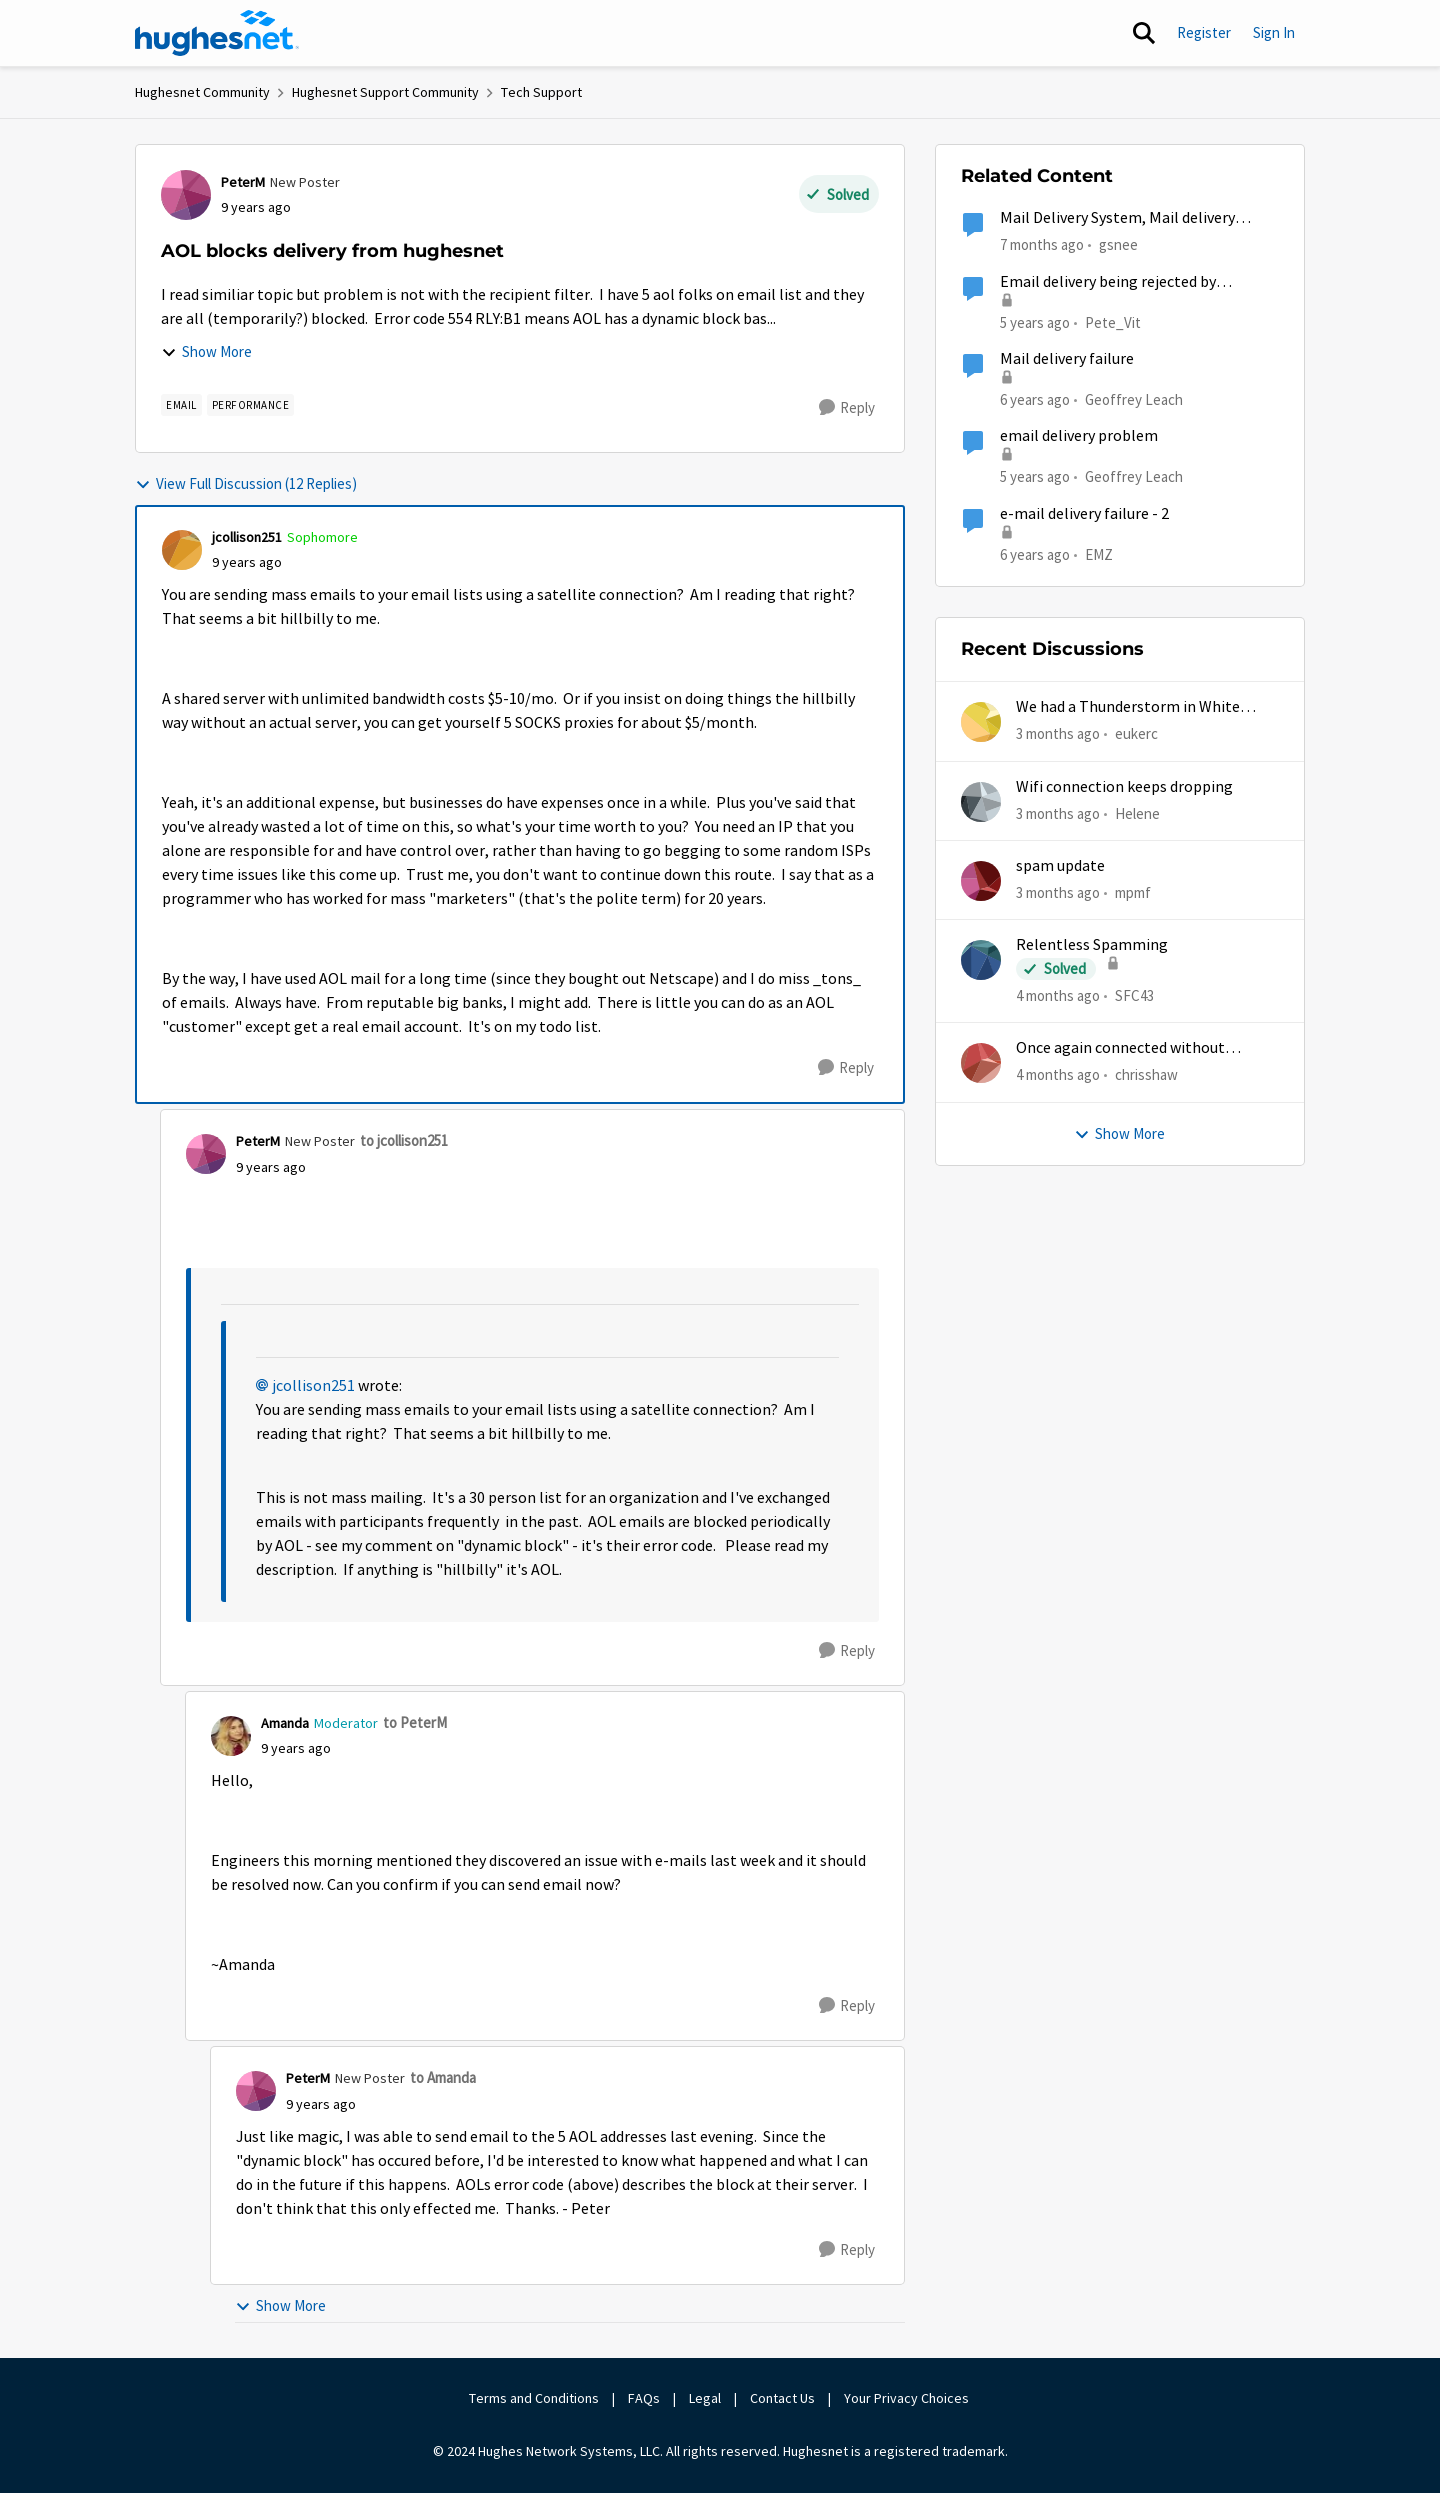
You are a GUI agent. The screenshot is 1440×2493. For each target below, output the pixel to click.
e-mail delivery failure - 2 (1084, 514)
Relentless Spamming (1092, 945)
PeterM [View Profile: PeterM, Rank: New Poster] (243, 182)
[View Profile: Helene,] (981, 802)
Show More (206, 351)
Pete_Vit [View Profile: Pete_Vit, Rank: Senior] (1113, 321)
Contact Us (782, 2398)
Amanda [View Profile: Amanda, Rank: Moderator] (285, 1723)
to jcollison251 (404, 1140)
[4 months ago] (1058, 996)
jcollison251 (313, 1386)
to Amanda (443, 2077)
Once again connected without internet (1120, 1048)
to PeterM (415, 1722)
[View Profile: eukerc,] (981, 722)
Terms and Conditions (534, 2398)
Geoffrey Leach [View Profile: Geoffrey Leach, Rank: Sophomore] (1134, 399)
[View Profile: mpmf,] (981, 881)
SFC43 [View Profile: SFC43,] (1134, 995)
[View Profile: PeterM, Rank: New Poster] (186, 195)
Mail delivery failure (1067, 359)
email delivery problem (1079, 436)
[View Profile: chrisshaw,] (981, 1063)
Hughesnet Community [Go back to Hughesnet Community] (202, 92)
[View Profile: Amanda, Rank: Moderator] (231, 1736)
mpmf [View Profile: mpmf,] (1133, 892)
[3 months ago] (1058, 734)
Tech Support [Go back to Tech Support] (541, 92)
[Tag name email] (181, 405)
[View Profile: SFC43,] (981, 960)
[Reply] (847, 408)
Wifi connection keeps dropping (1124, 787)
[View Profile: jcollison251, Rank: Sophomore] (182, 550)
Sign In (1274, 32)
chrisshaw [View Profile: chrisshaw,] (1146, 1074)
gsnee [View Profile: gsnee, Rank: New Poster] (1118, 244)
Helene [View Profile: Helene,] (1137, 812)
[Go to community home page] (217, 33)
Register (1204, 32)
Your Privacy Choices (908, 2398)
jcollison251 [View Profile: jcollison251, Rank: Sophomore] (247, 537)
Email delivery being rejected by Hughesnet (1108, 282)
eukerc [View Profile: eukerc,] (1136, 733)
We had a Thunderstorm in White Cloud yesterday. (1128, 707)
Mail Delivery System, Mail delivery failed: (1117, 218)
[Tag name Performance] (251, 405)
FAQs (644, 2398)
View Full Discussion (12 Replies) (246, 483)
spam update (1060, 866)
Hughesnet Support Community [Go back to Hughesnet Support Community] (385, 92)
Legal (705, 2398)
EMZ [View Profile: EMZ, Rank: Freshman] (1099, 553)
